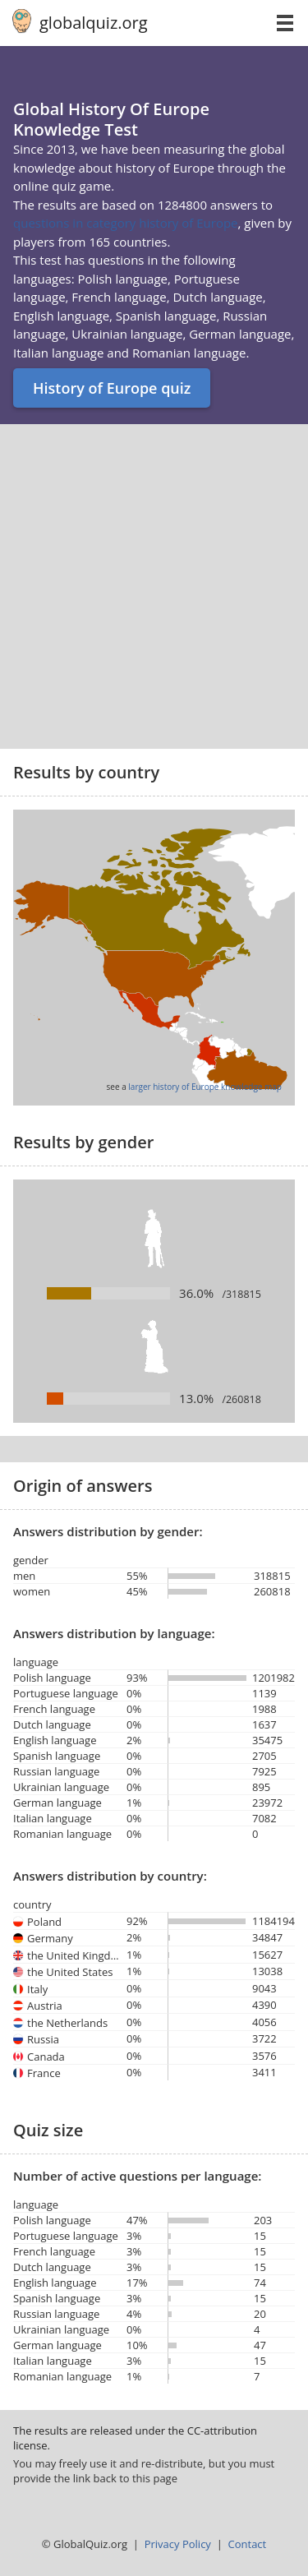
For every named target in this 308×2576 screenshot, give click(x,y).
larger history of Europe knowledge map (205, 1086)
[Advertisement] (154, 586)
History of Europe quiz (112, 388)
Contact (247, 2544)
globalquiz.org (93, 23)
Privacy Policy (178, 2544)
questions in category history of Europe (125, 223)
